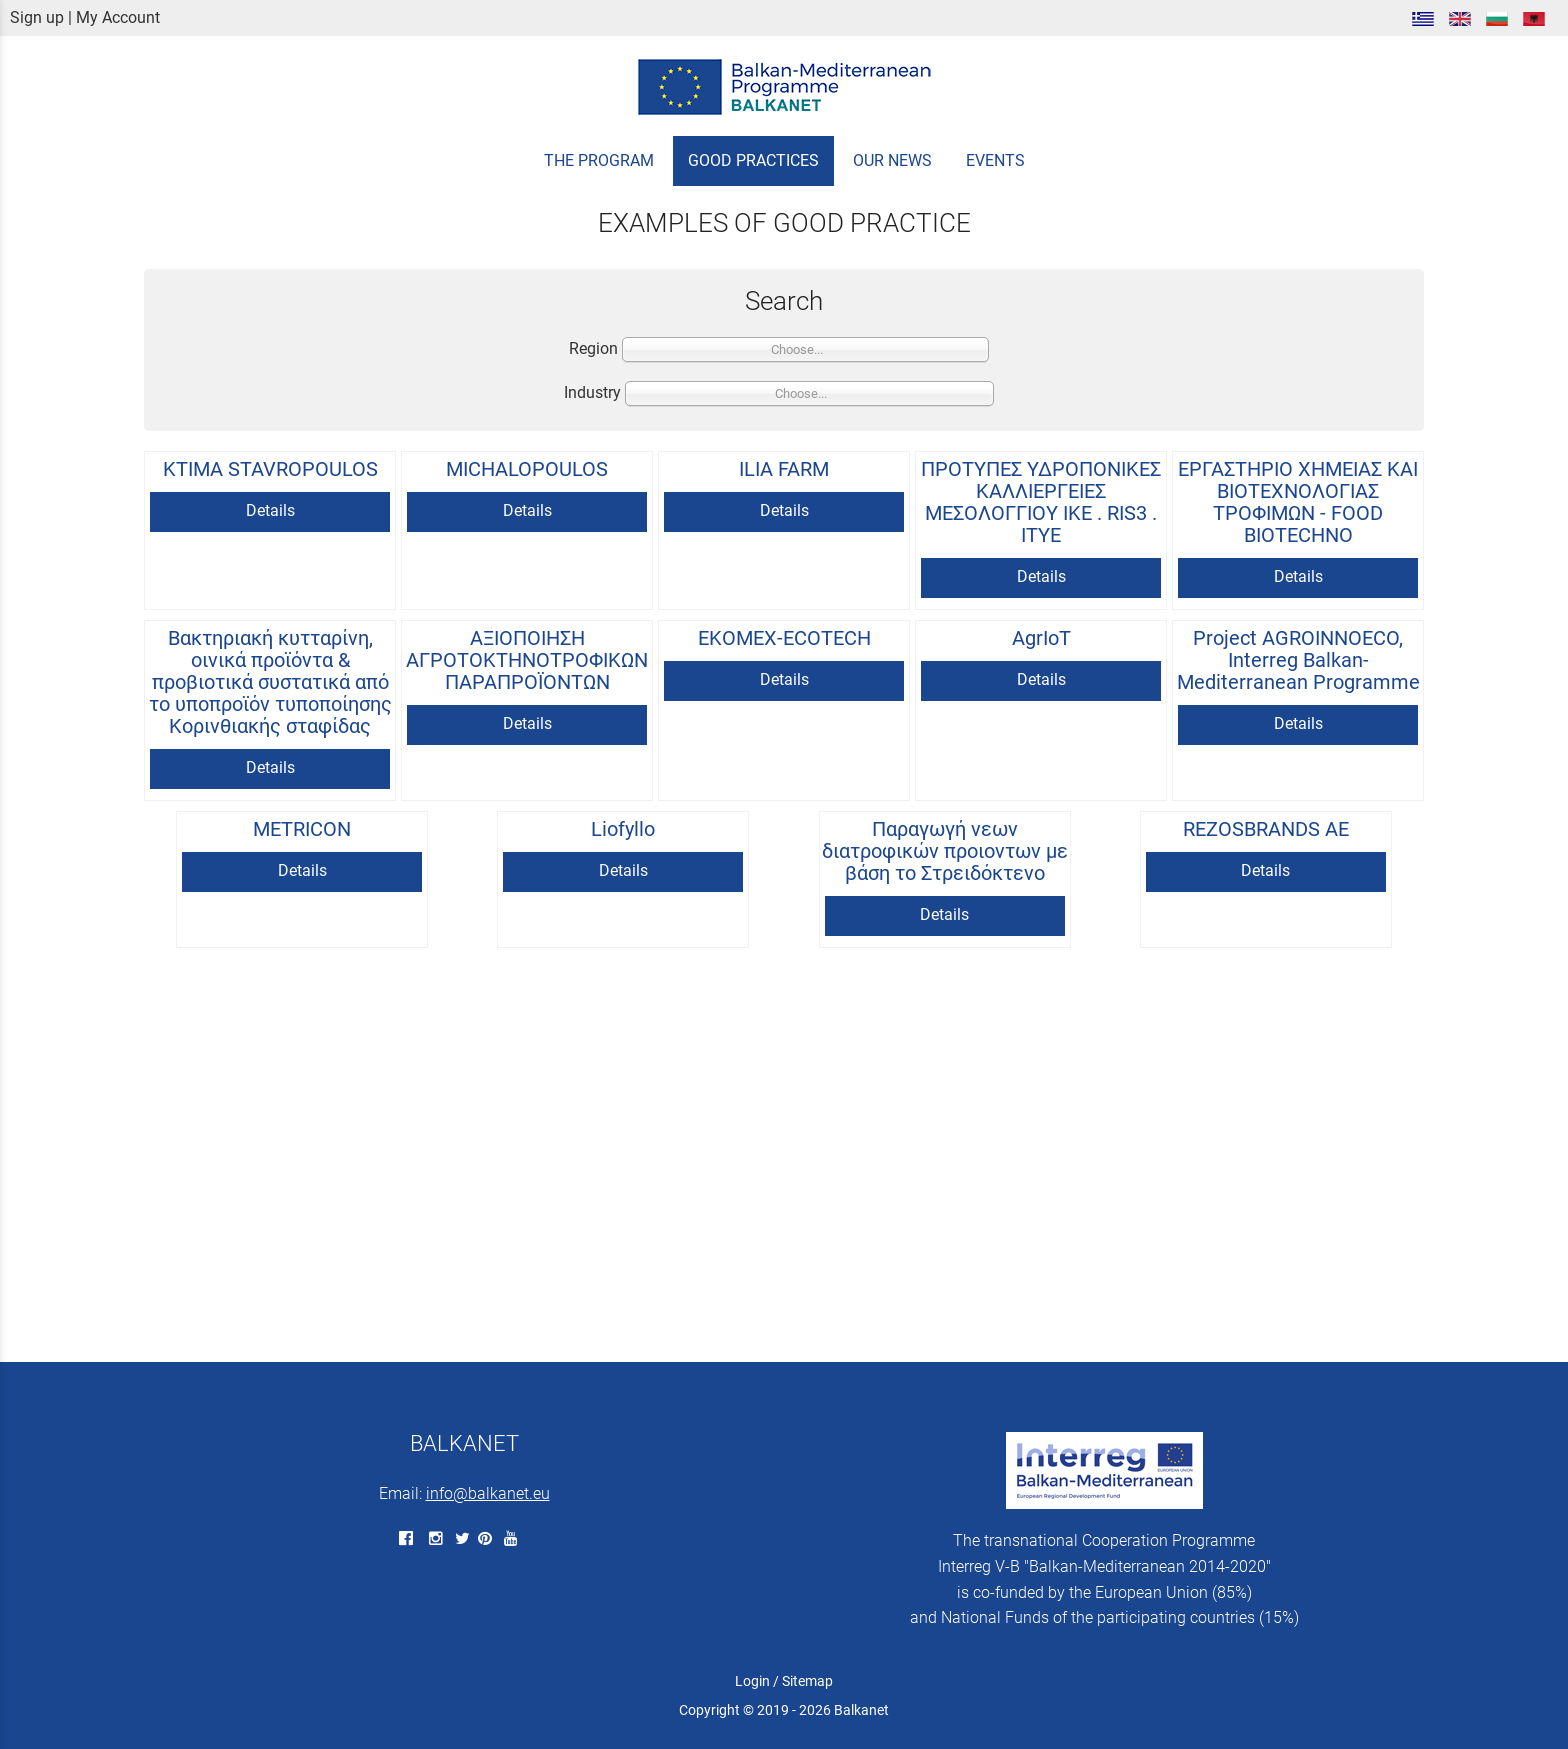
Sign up (37, 17)
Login (752, 1681)
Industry (592, 392)
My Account (118, 17)
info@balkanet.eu (488, 1493)
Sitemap (807, 1681)
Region (593, 347)
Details (270, 510)
